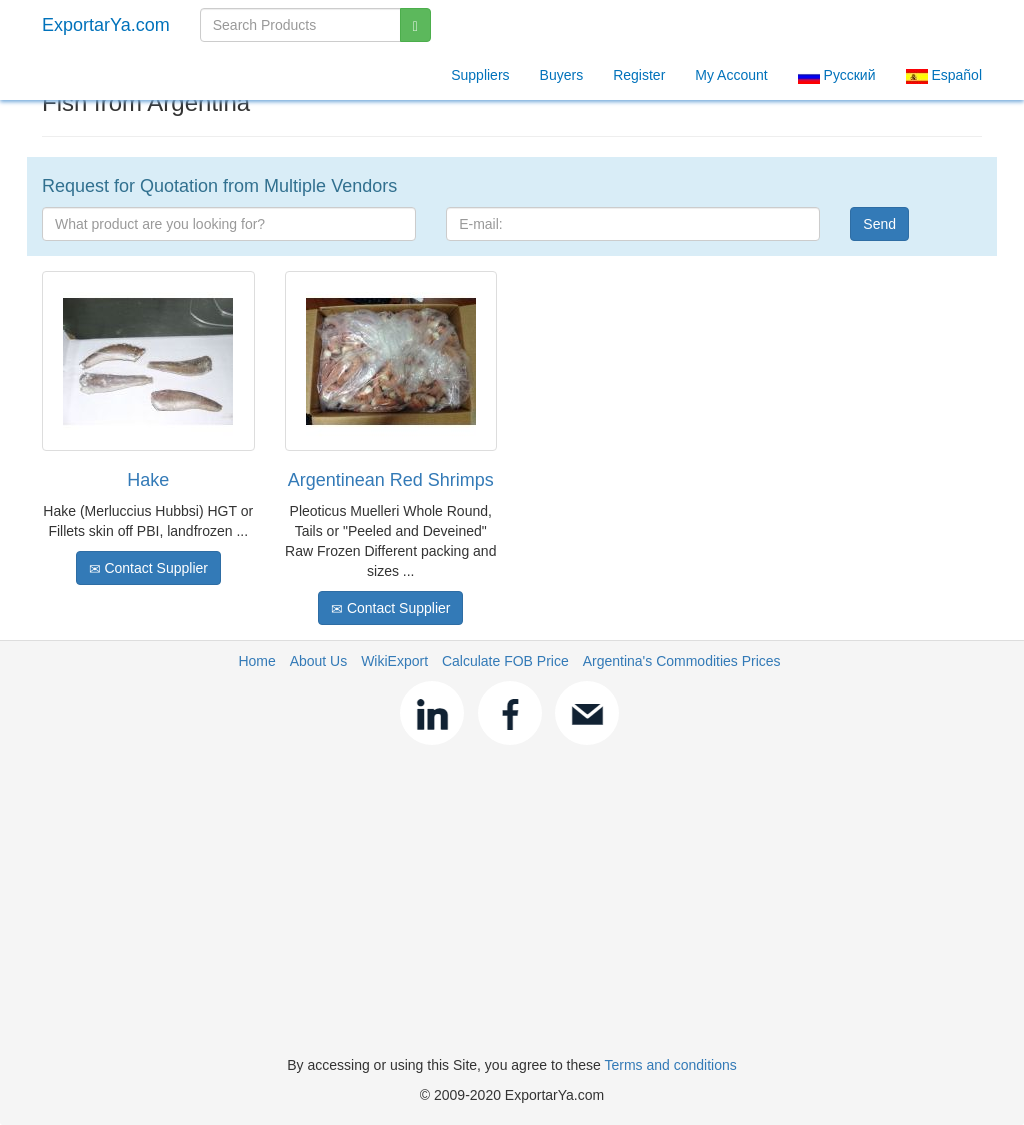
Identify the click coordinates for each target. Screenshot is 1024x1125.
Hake (148, 480)
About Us (319, 661)
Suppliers (480, 75)
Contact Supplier (148, 568)
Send (879, 224)
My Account (731, 75)
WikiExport (394, 661)
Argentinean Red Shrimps (391, 480)
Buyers (562, 75)
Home (256, 661)
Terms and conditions (670, 1065)
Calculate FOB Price (505, 661)
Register (639, 75)
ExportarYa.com (106, 25)
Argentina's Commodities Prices (682, 661)
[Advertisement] (512, 905)
